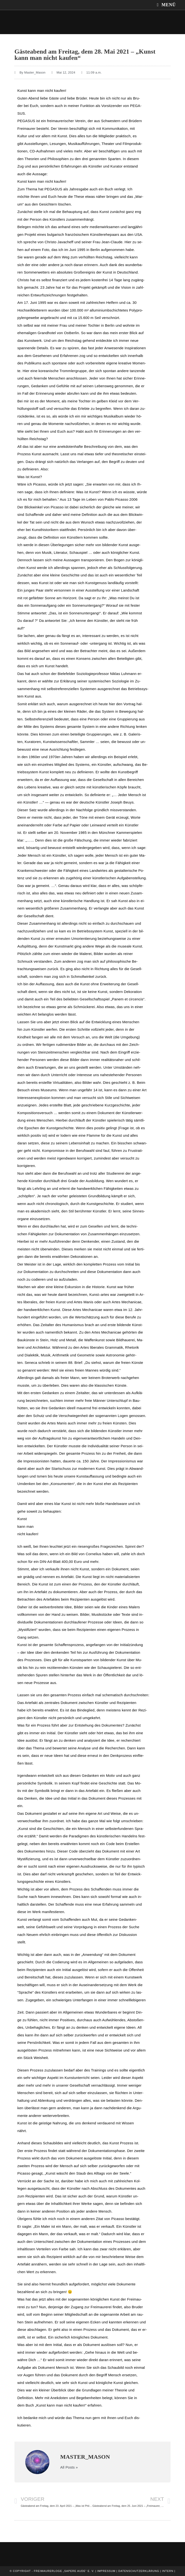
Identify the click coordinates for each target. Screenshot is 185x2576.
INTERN (167, 2571)
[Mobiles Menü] (166, 5)
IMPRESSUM (106, 2571)
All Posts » (69, 2467)
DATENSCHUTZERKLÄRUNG (139, 2571)
